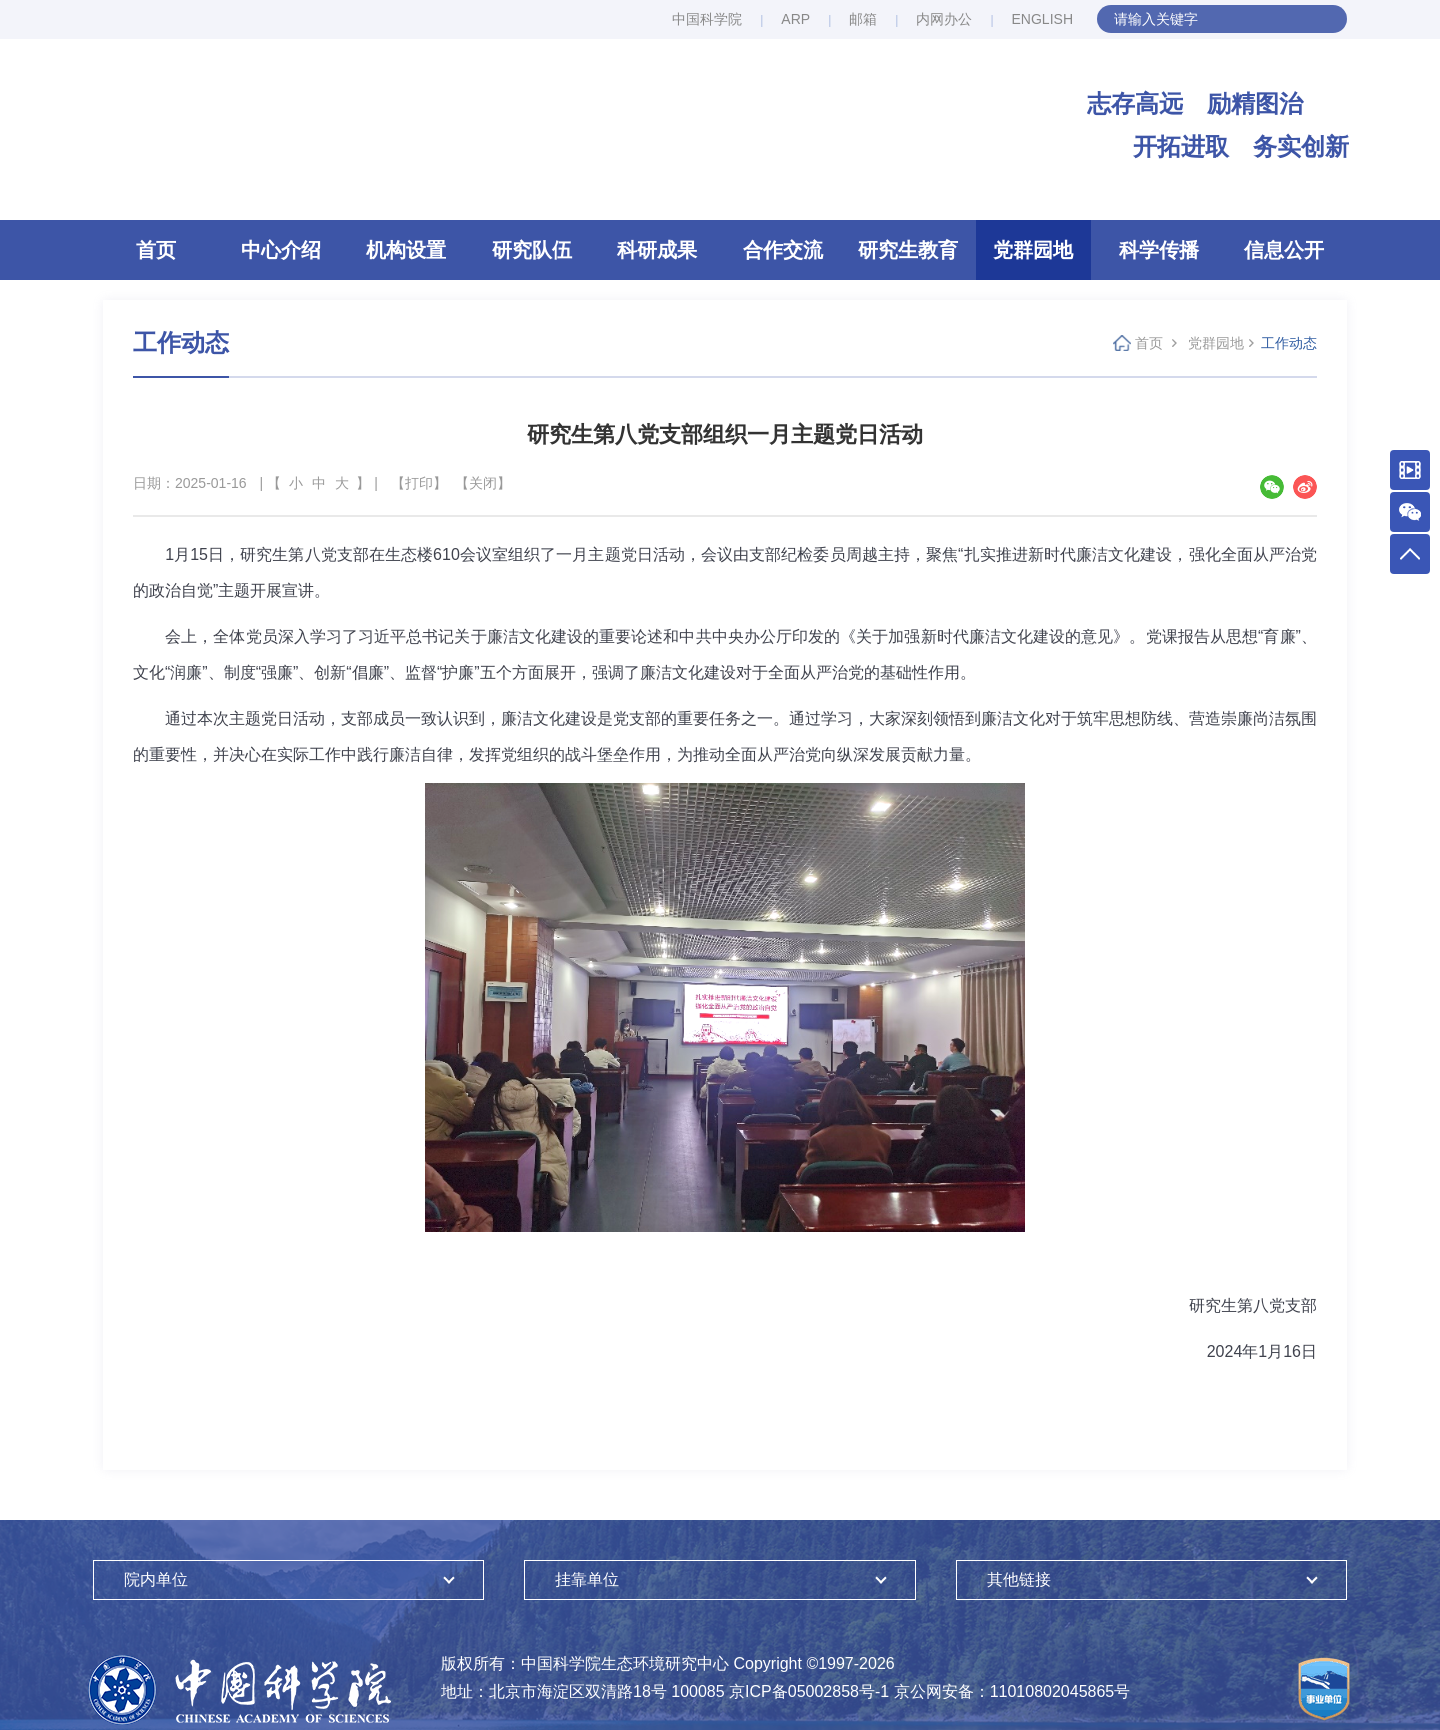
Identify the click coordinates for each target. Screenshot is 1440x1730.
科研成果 (657, 250)
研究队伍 (532, 250)
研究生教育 (908, 250)
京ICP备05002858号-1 (809, 1691)
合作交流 (783, 250)
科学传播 (1159, 250)
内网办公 (944, 19)
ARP (795, 19)
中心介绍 (281, 250)
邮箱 (863, 19)
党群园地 (1033, 250)
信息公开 (1284, 250)
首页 (156, 250)
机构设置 (406, 250)
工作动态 (1289, 343)
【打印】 (419, 483)
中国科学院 (707, 19)
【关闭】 (483, 483)
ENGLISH (1042, 19)
